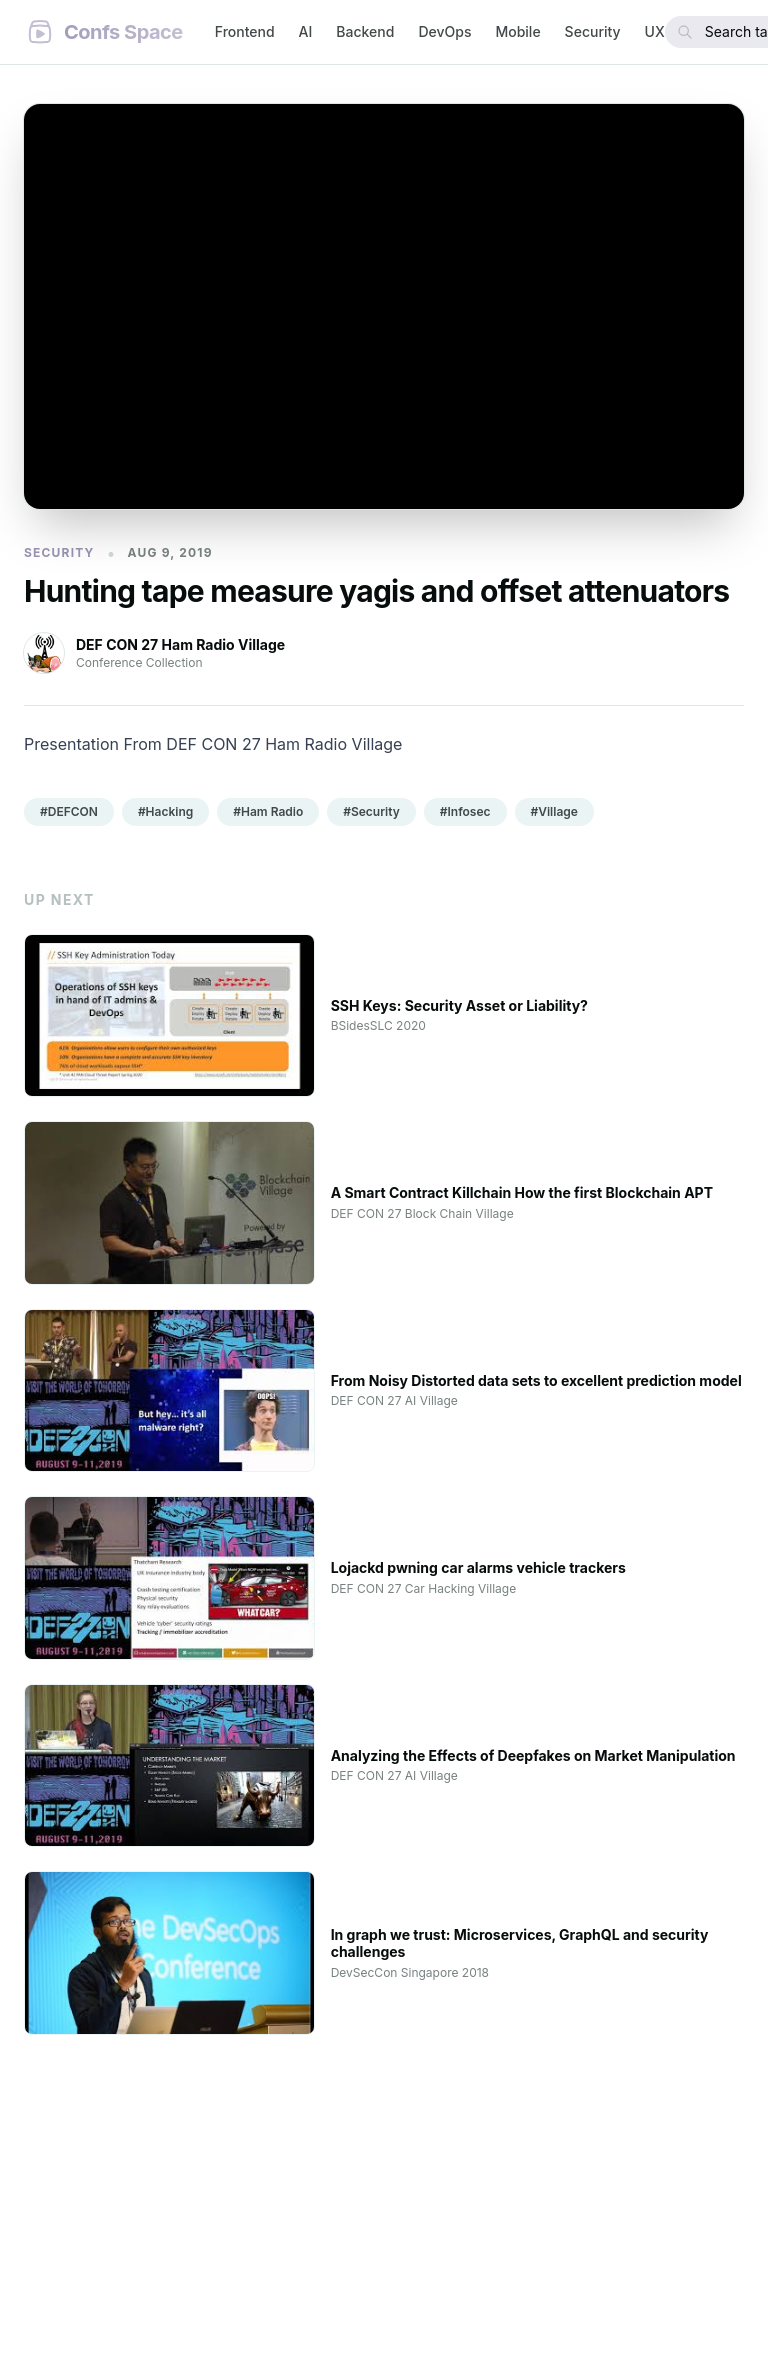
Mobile (517, 31)
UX (655, 31)
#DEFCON (69, 811)
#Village (554, 811)
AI (306, 31)
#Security (371, 811)
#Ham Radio (268, 811)
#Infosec (465, 811)
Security (593, 31)
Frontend (245, 31)
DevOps (444, 31)
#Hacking (165, 811)
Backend (365, 31)
